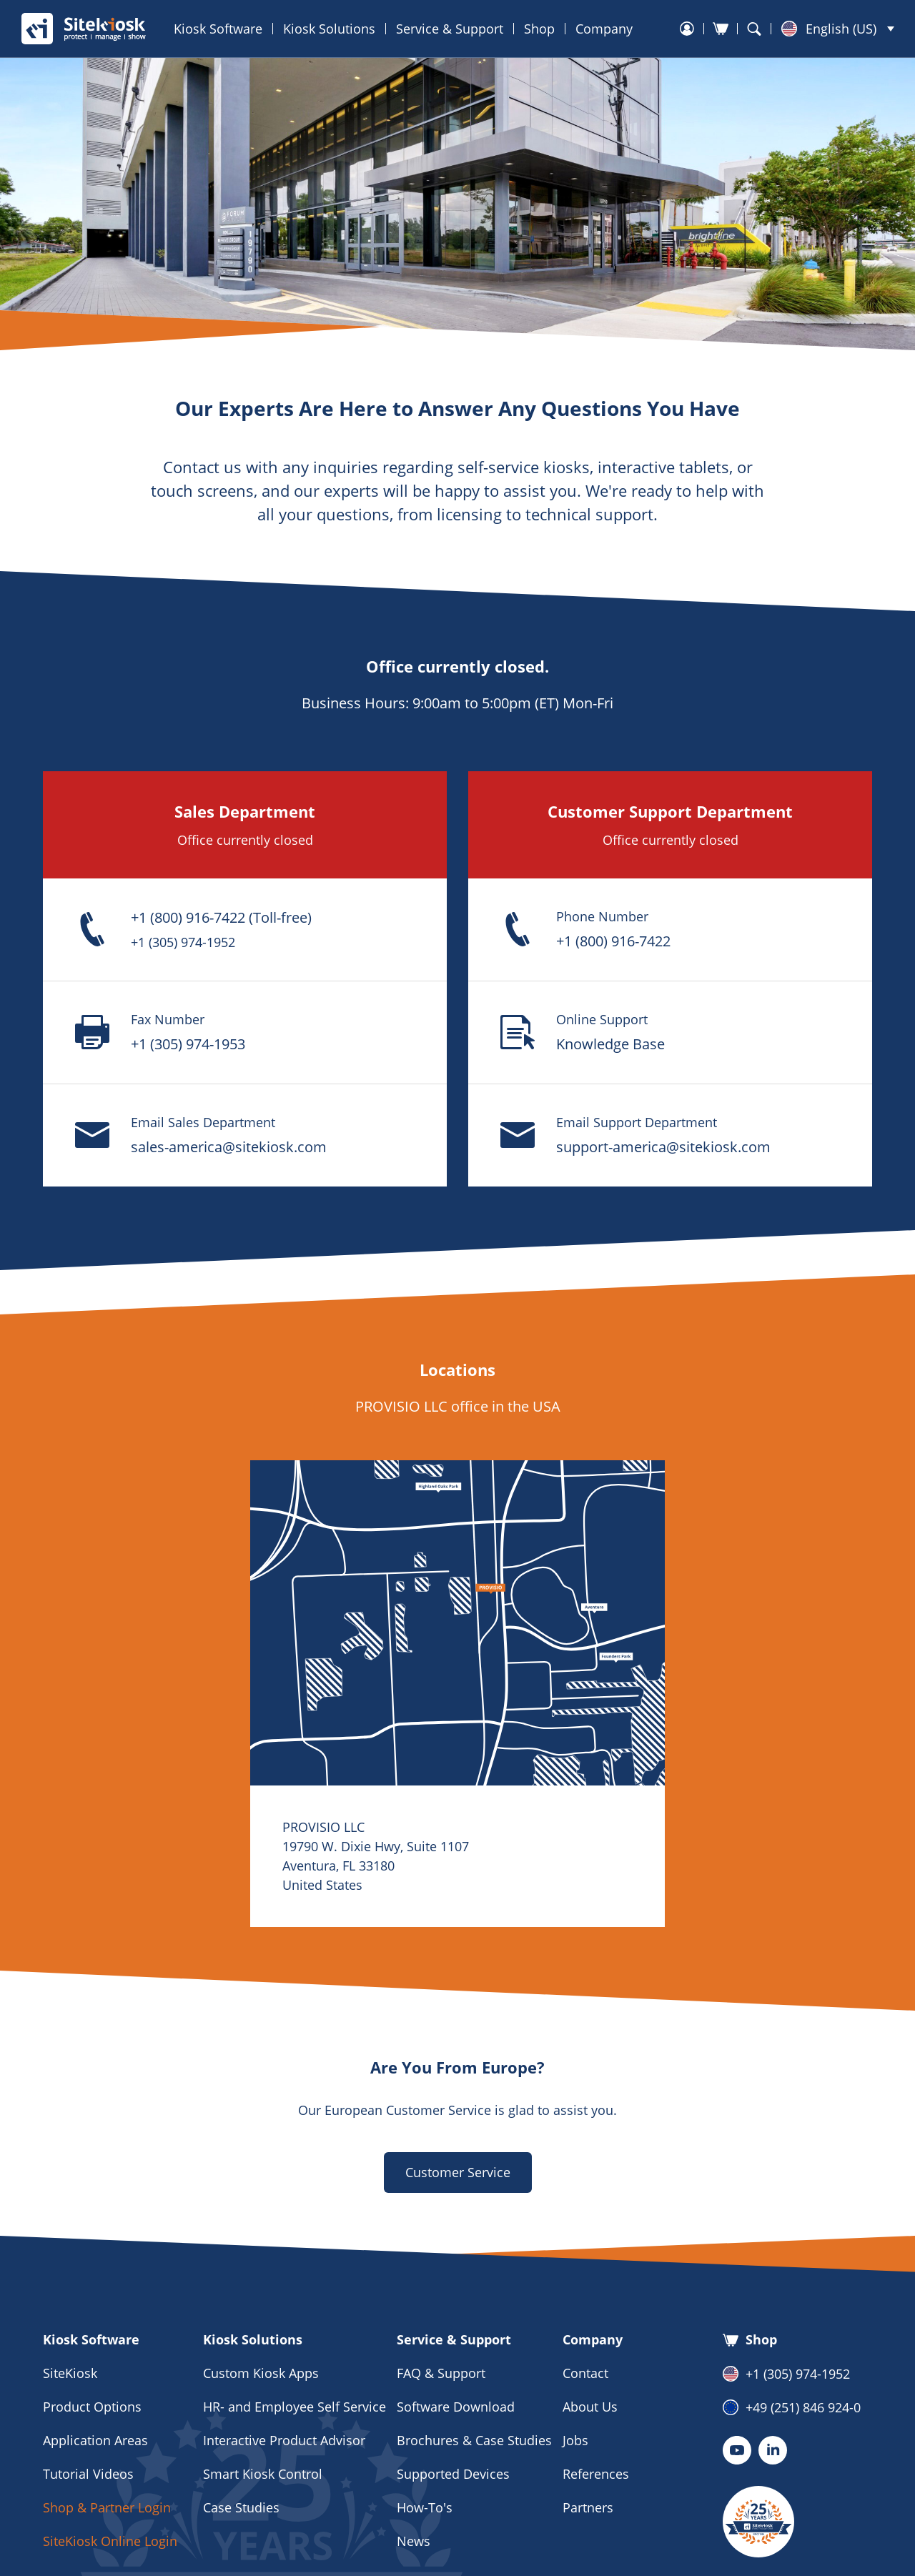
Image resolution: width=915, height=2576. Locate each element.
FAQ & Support (441, 2373)
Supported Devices (453, 2473)
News (413, 2541)
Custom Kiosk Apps (261, 2373)
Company (604, 28)
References (596, 2473)
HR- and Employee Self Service (294, 2406)
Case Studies (241, 2507)
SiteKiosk (70, 2373)
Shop (539, 28)
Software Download (456, 2406)
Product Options (92, 2406)
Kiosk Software (218, 28)
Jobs (575, 2440)
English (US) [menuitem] (841, 28)
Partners (588, 2507)
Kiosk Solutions (329, 28)
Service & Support (449, 28)
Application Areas (95, 2440)
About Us (590, 2406)
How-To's (424, 2507)
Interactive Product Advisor (284, 2440)
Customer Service (457, 2172)
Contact (585, 2373)
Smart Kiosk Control (262, 2473)
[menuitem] (837, 29)
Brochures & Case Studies (474, 2440)
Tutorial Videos (88, 2473)
